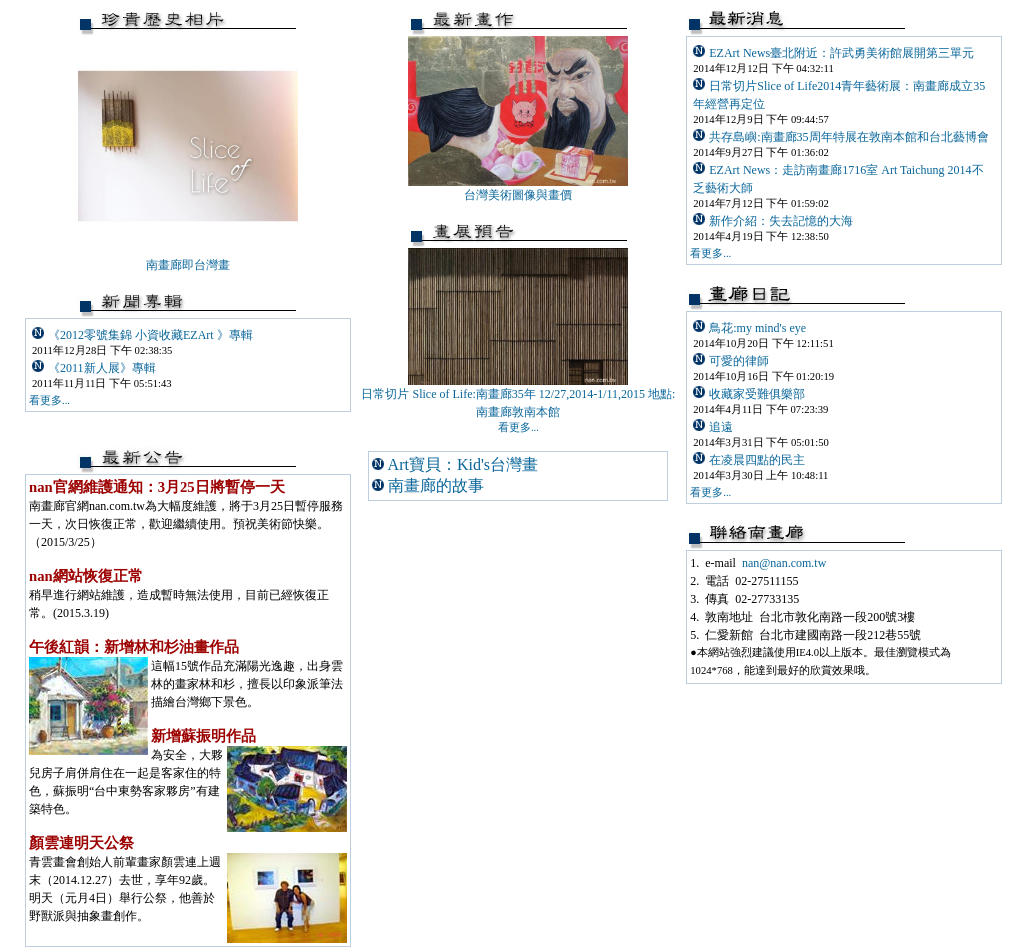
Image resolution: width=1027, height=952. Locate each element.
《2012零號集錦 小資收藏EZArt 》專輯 (150, 335)
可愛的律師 (739, 361)
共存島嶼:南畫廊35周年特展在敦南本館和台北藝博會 (848, 137)
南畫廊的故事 (436, 485)
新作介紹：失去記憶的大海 (781, 221)
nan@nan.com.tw (784, 563)
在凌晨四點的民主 (757, 460)
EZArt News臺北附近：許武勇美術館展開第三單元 (841, 53)
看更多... (710, 253)
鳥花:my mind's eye (757, 328)
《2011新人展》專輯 (102, 368)
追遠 (721, 427)
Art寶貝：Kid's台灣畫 (463, 464)
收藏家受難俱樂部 (757, 394)
